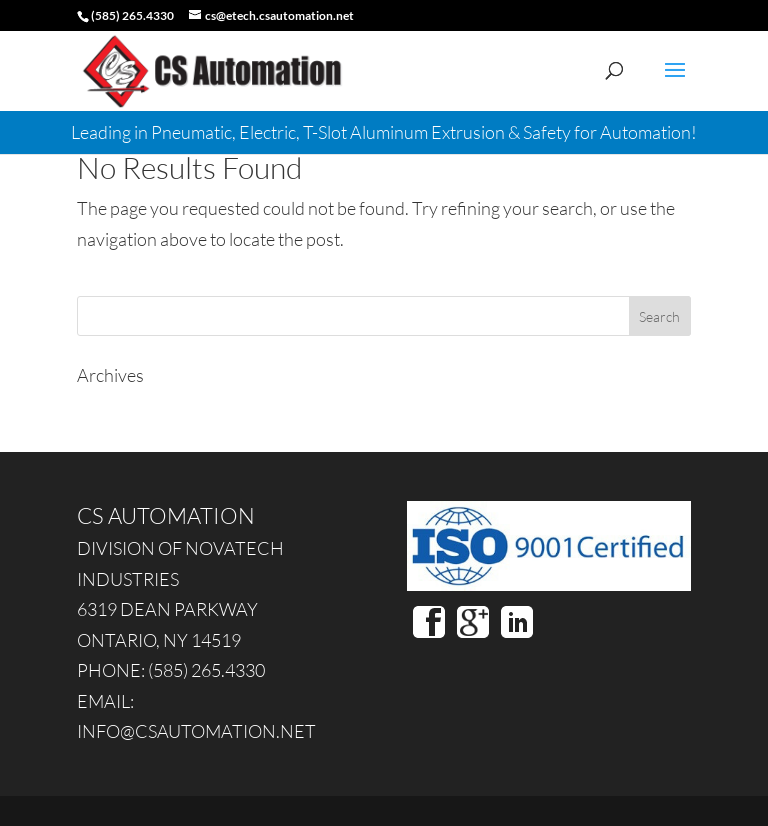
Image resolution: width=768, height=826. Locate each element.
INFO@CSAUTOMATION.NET (196, 731)
